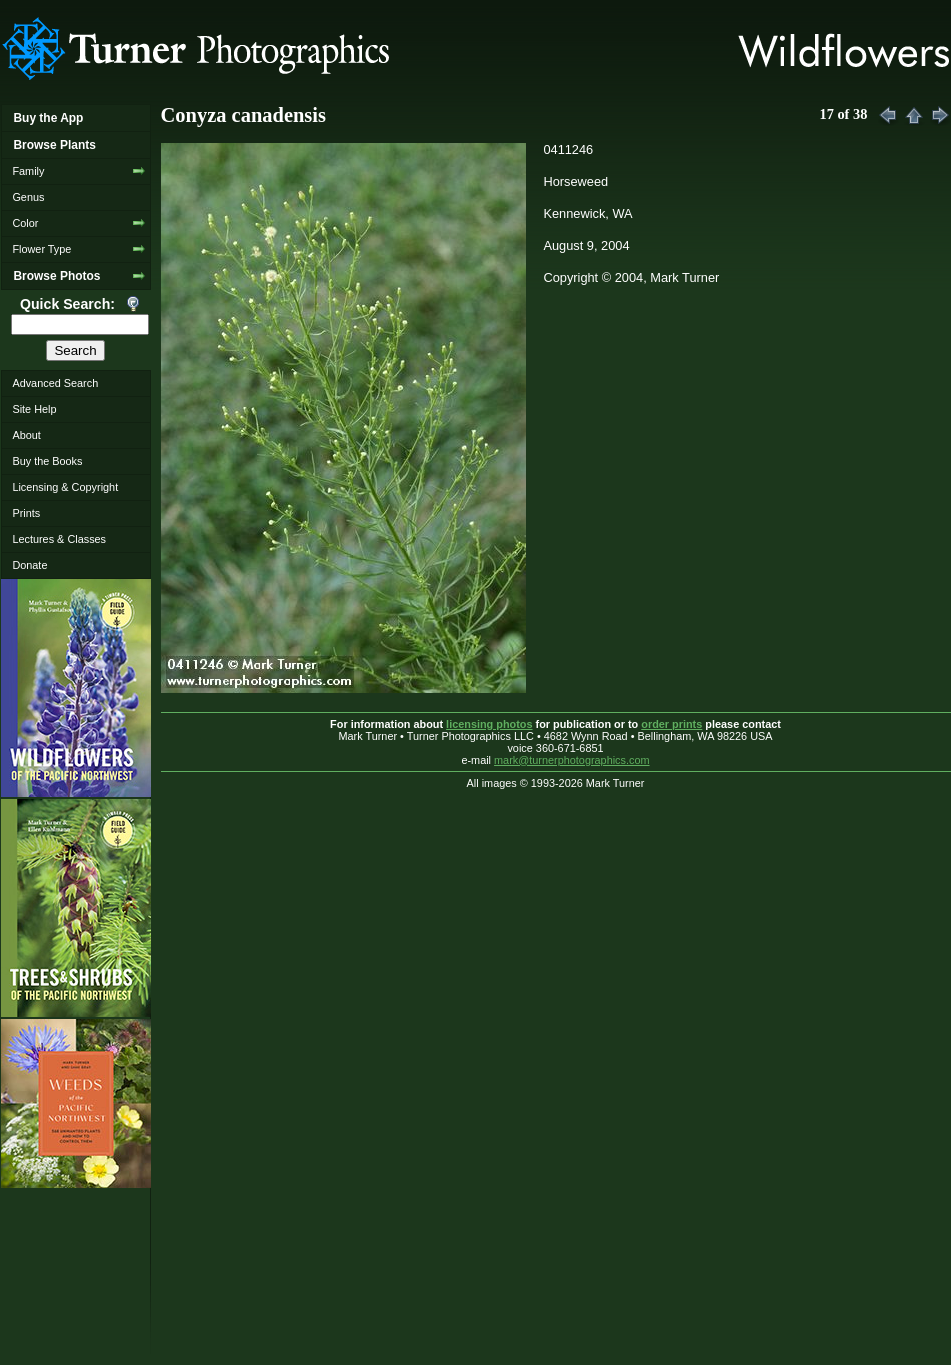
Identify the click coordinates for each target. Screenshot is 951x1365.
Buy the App (48, 118)
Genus (28, 197)
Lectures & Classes (59, 539)
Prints (26, 513)
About (26, 435)
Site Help (34, 409)
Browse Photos (56, 276)
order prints (671, 724)
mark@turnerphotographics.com (572, 760)
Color (25, 223)
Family (28, 171)
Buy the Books (47, 461)
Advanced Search (55, 383)
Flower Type (41, 249)
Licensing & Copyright (65, 487)
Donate (29, 565)
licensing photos (489, 724)
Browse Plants (54, 145)
